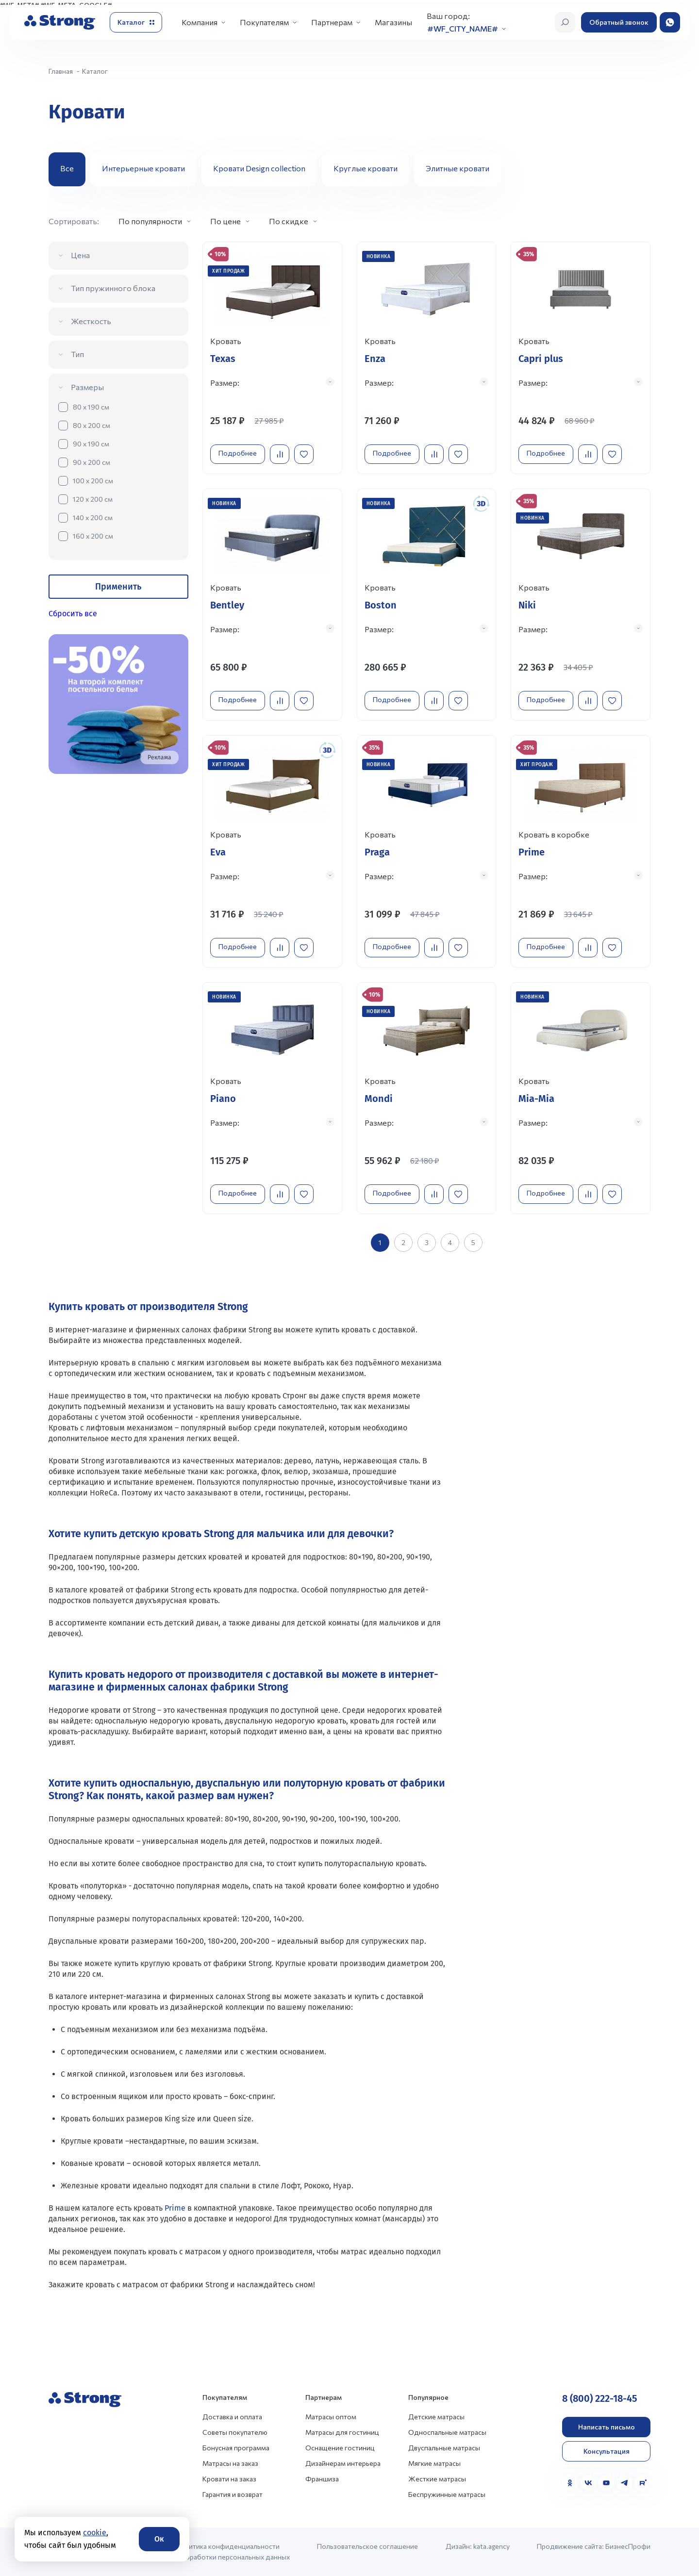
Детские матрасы (436, 2405)
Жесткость (91, 321)
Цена (80, 255)
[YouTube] (606, 2471)
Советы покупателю (234, 2420)
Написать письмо (606, 2415)
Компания (199, 22)
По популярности (150, 221)
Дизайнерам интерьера (343, 2451)
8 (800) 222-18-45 (599, 2387)
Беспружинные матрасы (446, 2482)
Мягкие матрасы (434, 2451)
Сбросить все (73, 613)
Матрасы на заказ (230, 2451)
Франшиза (322, 2467)
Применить (118, 586)
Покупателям (264, 22)
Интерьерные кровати (143, 168)
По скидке (288, 221)
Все (67, 168)
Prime (175, 2196)
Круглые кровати (365, 168)
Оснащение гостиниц (340, 2436)
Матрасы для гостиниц (342, 2420)
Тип (77, 354)
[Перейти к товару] (272, 356)
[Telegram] (624, 2471)
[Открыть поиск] (565, 22)
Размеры (87, 387)
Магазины (393, 22)
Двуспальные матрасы (444, 2436)
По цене (225, 221)
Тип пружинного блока (113, 288)
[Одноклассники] (570, 2471)
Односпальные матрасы (447, 2420)
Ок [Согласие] (159, 2538)
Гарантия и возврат (232, 2482)
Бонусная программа (235, 2436)
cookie (94, 2532)
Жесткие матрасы (437, 2467)
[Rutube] (642, 2471)
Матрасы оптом (330, 2405)
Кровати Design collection (259, 168)
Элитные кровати (457, 168)
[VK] (588, 2471)
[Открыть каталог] (136, 22)
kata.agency (491, 2534)
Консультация (606, 2439)
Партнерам (331, 22)
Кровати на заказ (229, 2467)
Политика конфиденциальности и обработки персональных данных (233, 2539)
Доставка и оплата (232, 2405)
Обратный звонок (619, 22)
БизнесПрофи (627, 2534)
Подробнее (240, 450)
